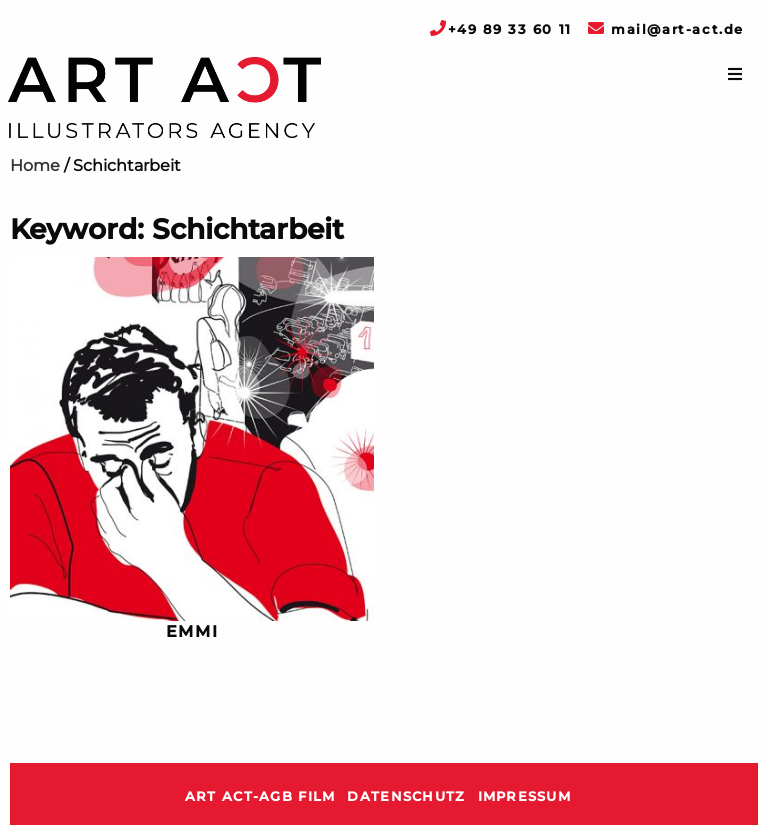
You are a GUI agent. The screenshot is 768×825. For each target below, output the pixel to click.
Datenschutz (406, 796)
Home (35, 165)
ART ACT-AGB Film (260, 796)
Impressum (525, 796)
